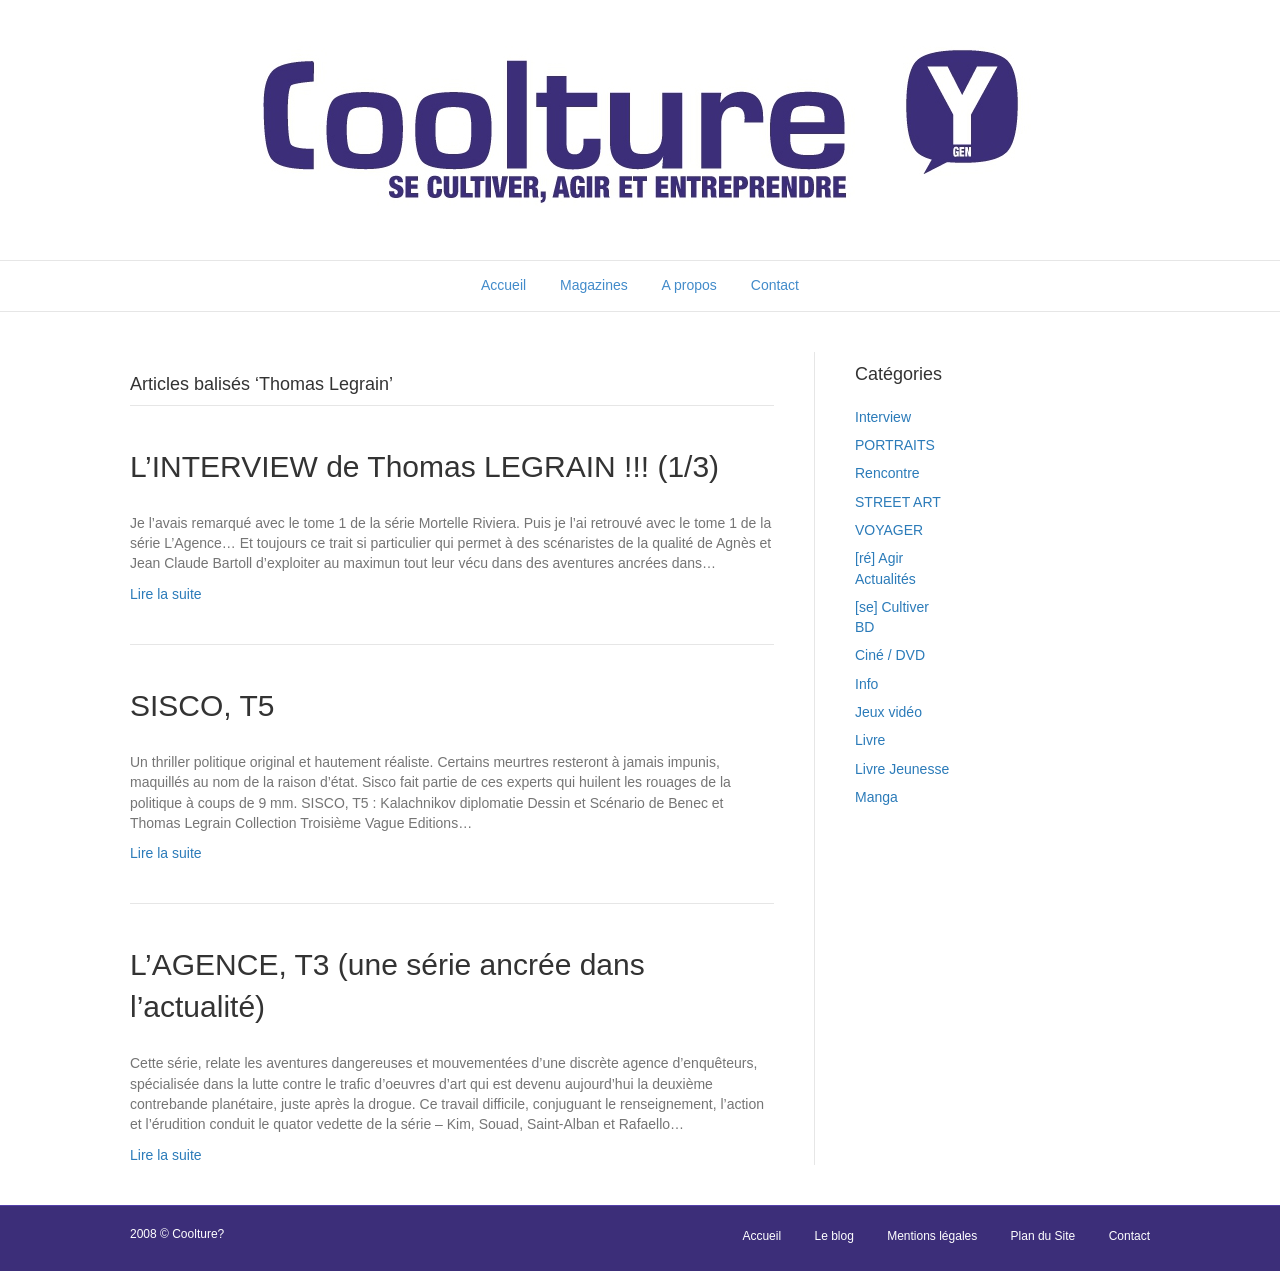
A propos (689, 285)
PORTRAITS (895, 445)
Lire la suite (166, 594)
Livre (870, 740)
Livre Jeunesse (902, 769)
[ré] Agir (879, 558)
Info (866, 684)
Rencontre (887, 473)
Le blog (833, 1236)
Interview (883, 417)
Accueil (503, 285)
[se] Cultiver (892, 607)
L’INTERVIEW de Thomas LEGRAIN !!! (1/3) (424, 466)
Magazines (594, 285)
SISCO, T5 (202, 705)
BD (864, 627)
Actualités (885, 579)
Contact (775, 285)
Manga (876, 797)
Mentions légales (932, 1236)
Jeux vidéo (888, 712)
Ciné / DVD (890, 655)
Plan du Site (1043, 1236)
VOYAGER (889, 530)
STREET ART (898, 502)
